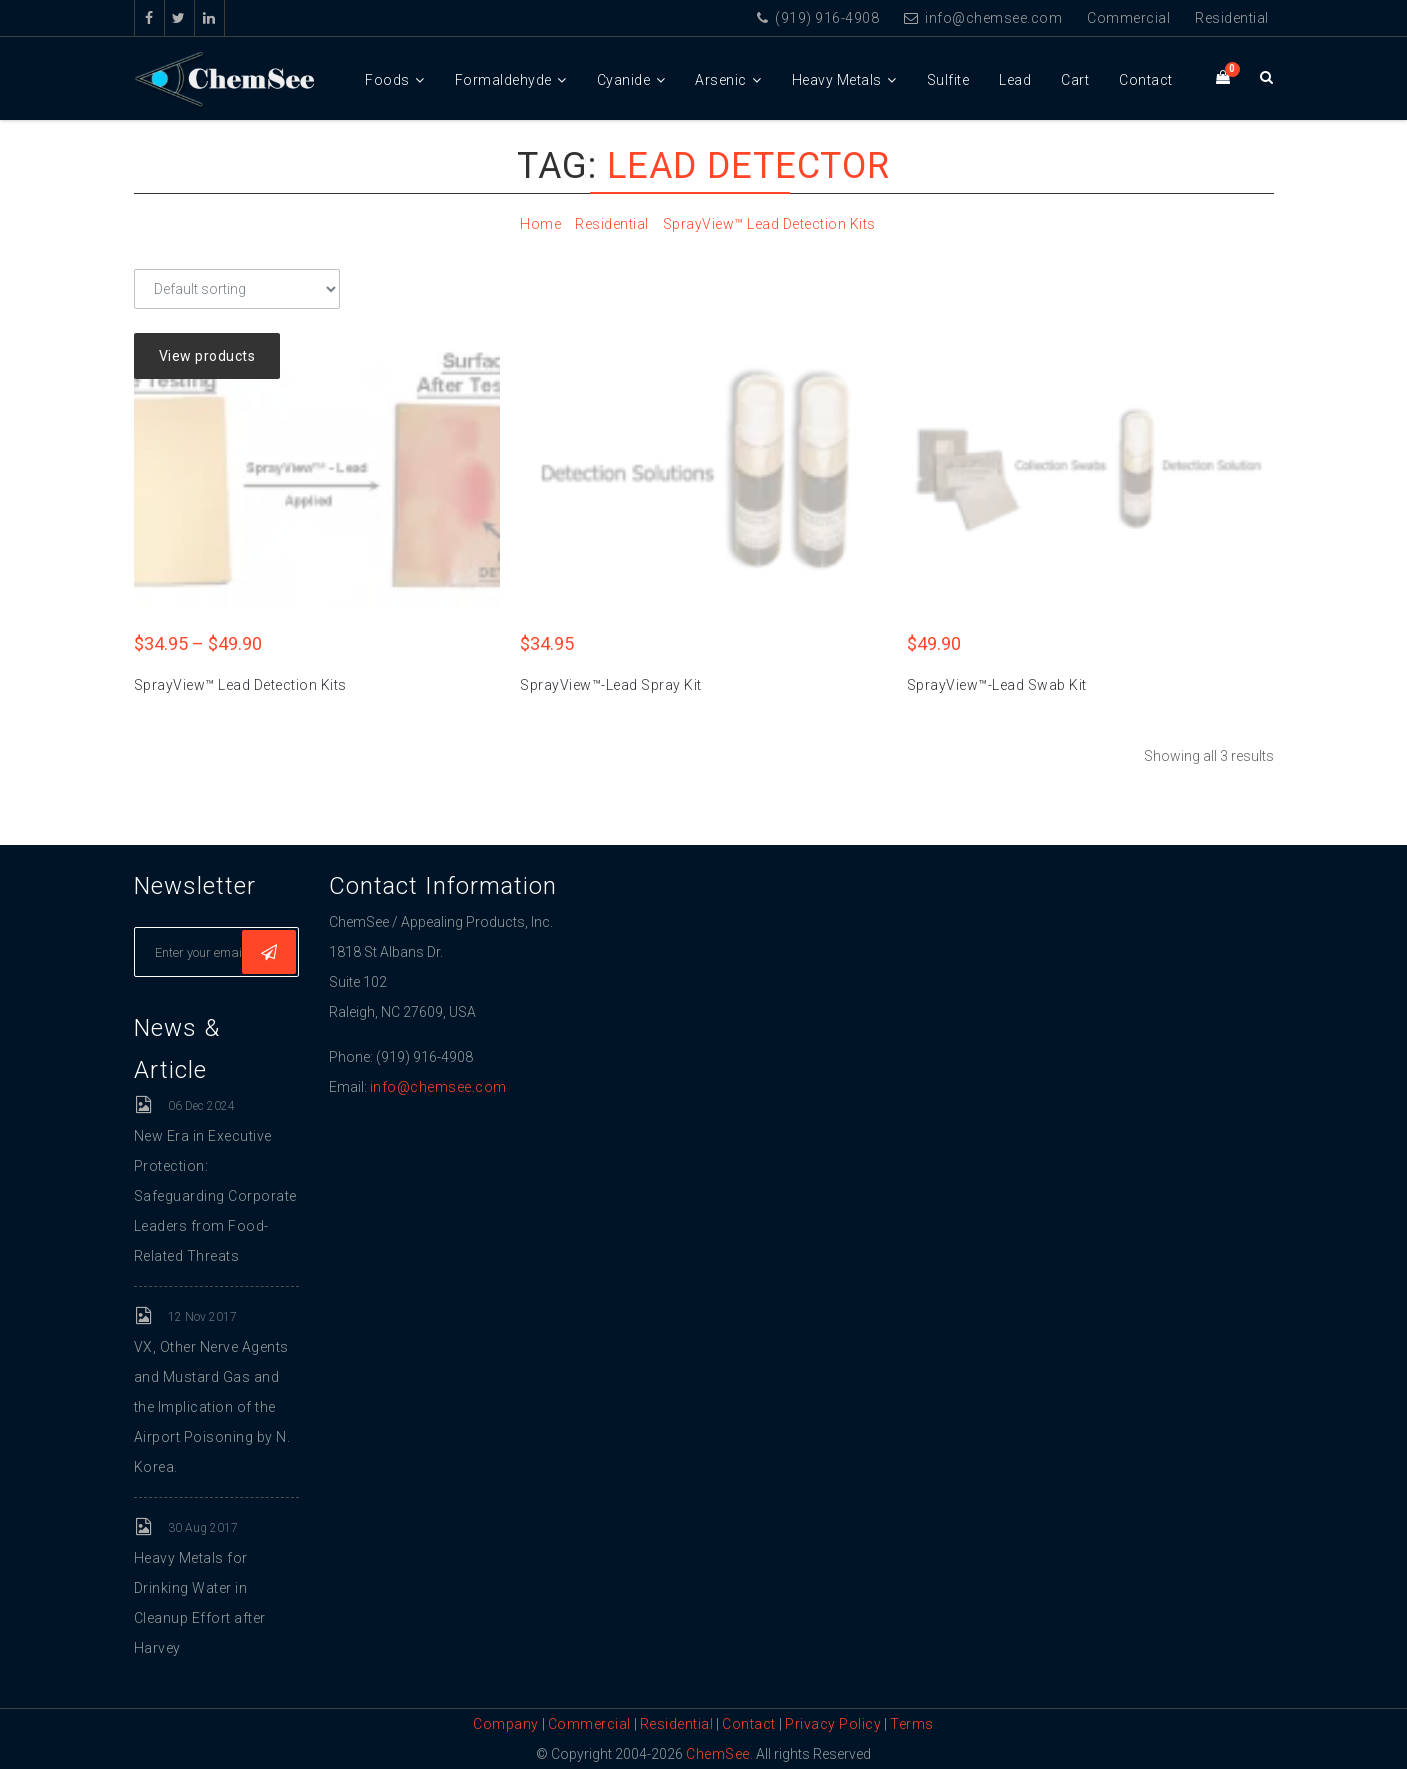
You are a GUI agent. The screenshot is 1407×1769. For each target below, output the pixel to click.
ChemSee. (719, 1754)
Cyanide (624, 80)
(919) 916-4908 (818, 18)
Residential (1232, 18)
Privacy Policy (833, 1724)
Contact (1146, 80)
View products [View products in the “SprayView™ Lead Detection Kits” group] (207, 356)
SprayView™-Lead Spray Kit (611, 685)
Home (540, 224)
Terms (912, 1724)
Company (506, 1724)
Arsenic (721, 80)
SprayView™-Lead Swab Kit (997, 685)
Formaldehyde (503, 80)
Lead (1015, 80)
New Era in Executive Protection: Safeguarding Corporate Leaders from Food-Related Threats (215, 1196)
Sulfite (948, 80)
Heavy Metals (837, 80)
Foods (387, 80)
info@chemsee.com (983, 18)
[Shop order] (237, 289)
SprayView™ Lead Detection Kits (769, 224)
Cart (1075, 80)
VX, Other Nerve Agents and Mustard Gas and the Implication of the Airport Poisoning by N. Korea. (212, 1407)
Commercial (1128, 18)
